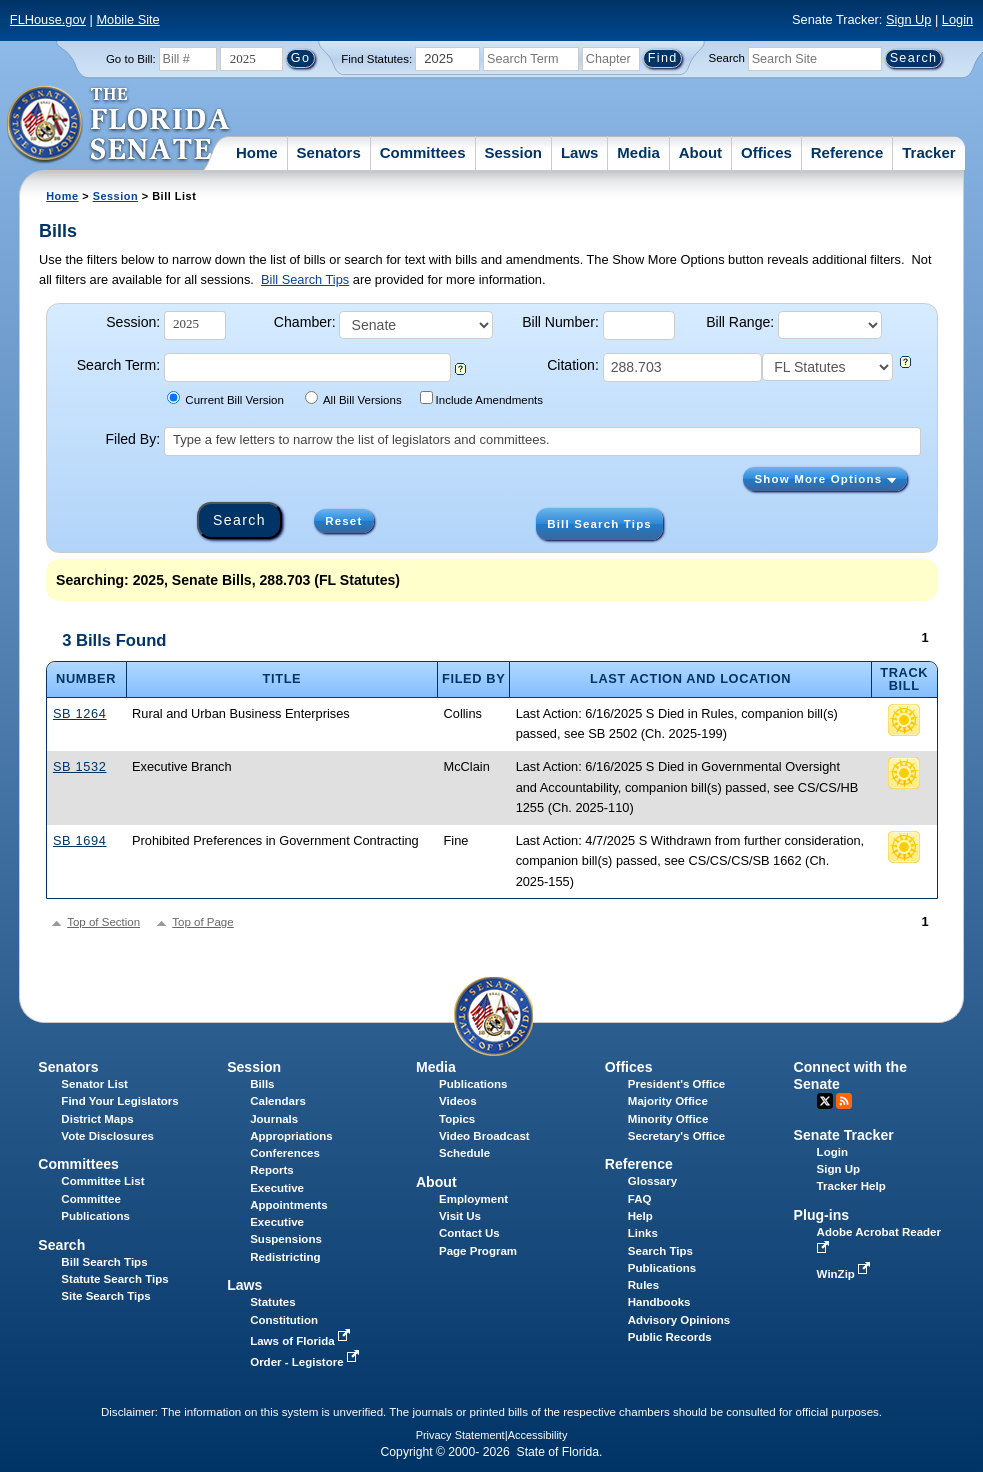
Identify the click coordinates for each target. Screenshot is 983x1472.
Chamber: (305, 322)
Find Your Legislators (119, 1101)
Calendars (278, 1101)
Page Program (478, 1251)
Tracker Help (851, 1186)
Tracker (928, 152)
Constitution (284, 1320)
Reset (343, 521)
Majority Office (668, 1101)
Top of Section (103, 922)
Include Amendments (481, 398)
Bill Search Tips (305, 279)
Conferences (285, 1153)
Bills (262, 1084)
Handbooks (659, 1302)
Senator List (94, 1084)
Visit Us (460, 1216)
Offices (766, 152)
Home (257, 152)
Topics (457, 1119)
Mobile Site (127, 19)
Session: (133, 322)
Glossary (652, 1181)
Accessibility (538, 1435)
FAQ (640, 1199)
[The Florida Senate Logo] (119, 125)
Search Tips (660, 1251)
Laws (580, 152)
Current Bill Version (225, 398)
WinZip (845, 1274)
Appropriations (291, 1136)
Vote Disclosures (107, 1136)
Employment (473, 1199)
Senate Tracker (844, 1135)
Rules (643, 1285)
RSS (844, 1101)
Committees (423, 152)
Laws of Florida (302, 1341)
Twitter (825, 1101)
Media (638, 152)
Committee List (102, 1181)
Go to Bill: (131, 59)
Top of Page (202, 922)
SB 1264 (80, 713)
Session (513, 152)
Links (643, 1233)
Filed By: (132, 439)
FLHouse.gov (48, 19)
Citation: (573, 365)
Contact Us (469, 1233)
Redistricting (285, 1257)
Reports (272, 1170)
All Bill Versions (353, 398)
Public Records (670, 1337)
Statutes (272, 1302)
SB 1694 (80, 840)
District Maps (97, 1119)
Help (640, 1216)
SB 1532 (80, 766)
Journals (274, 1119)
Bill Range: (740, 322)
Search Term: (118, 365)
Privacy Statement (460, 1435)
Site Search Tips (105, 1296)
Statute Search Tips (114, 1279)
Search (727, 58)
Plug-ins (822, 1215)
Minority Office (668, 1119)
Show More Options (825, 479)
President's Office (676, 1084)
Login (957, 19)
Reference (847, 152)
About (700, 152)
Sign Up (909, 19)
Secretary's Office (676, 1136)
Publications (473, 1084)
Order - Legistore (306, 1362)
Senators (329, 152)
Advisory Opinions (679, 1320)
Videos (458, 1101)
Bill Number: (560, 322)
